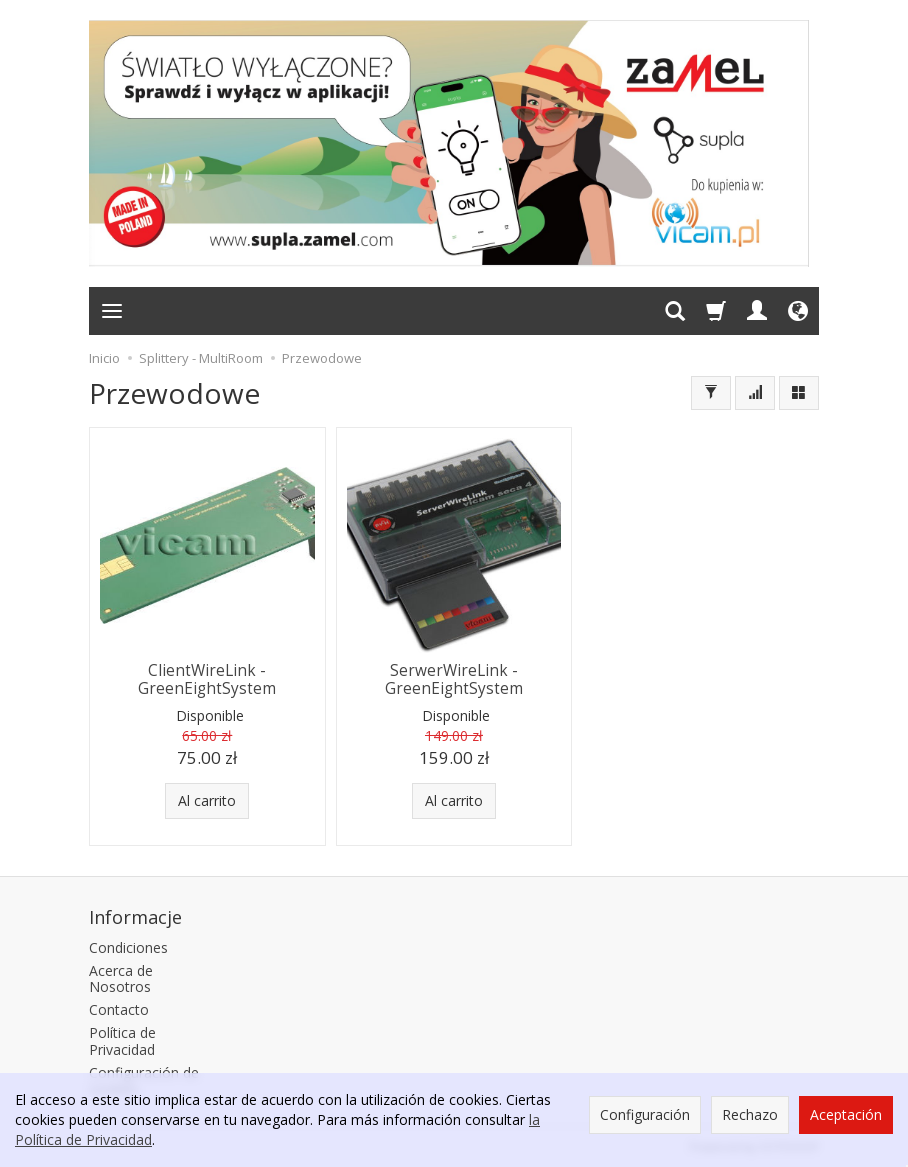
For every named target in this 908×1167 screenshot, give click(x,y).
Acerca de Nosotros (121, 979)
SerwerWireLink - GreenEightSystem (454, 679)
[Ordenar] (755, 393)
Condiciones (128, 947)
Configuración (645, 1114)
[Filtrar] (711, 393)
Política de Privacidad (122, 1041)
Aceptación (846, 1114)
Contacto (119, 1009)
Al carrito (207, 800)
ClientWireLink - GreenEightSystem (207, 679)
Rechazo (750, 1114)
